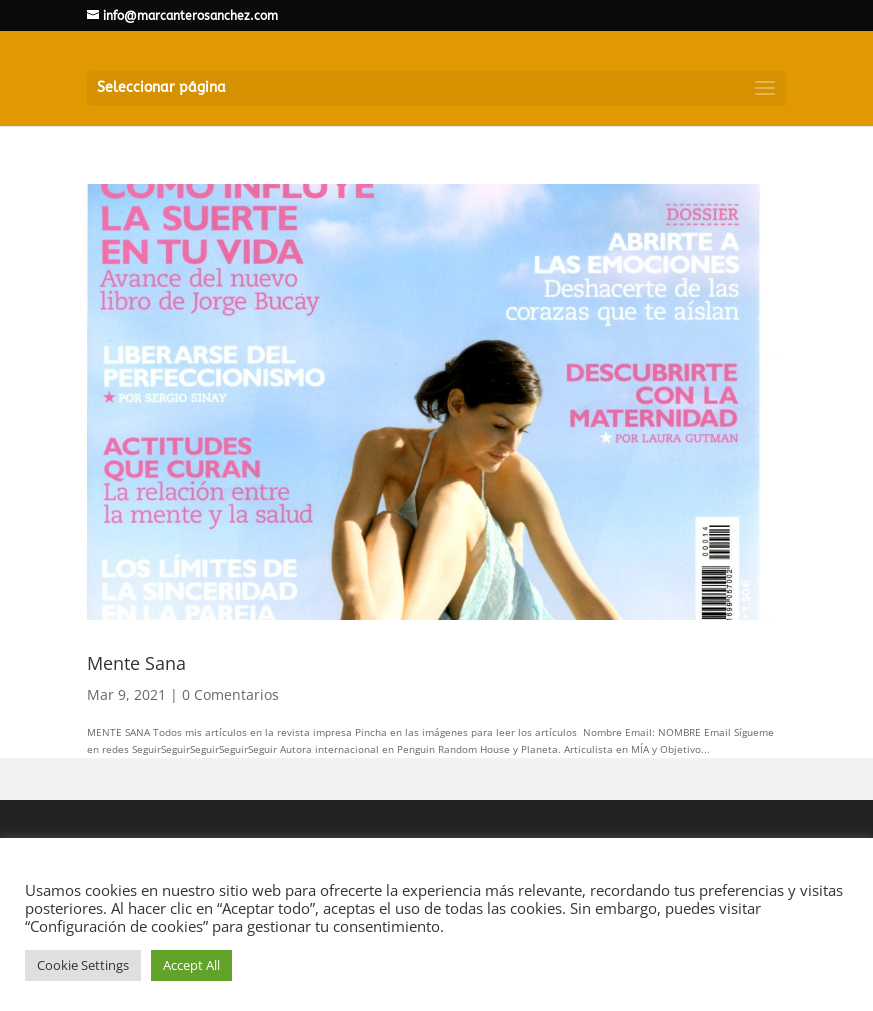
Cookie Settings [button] (83, 965)
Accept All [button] (191, 965)
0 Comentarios (230, 694)
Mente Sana (136, 663)
